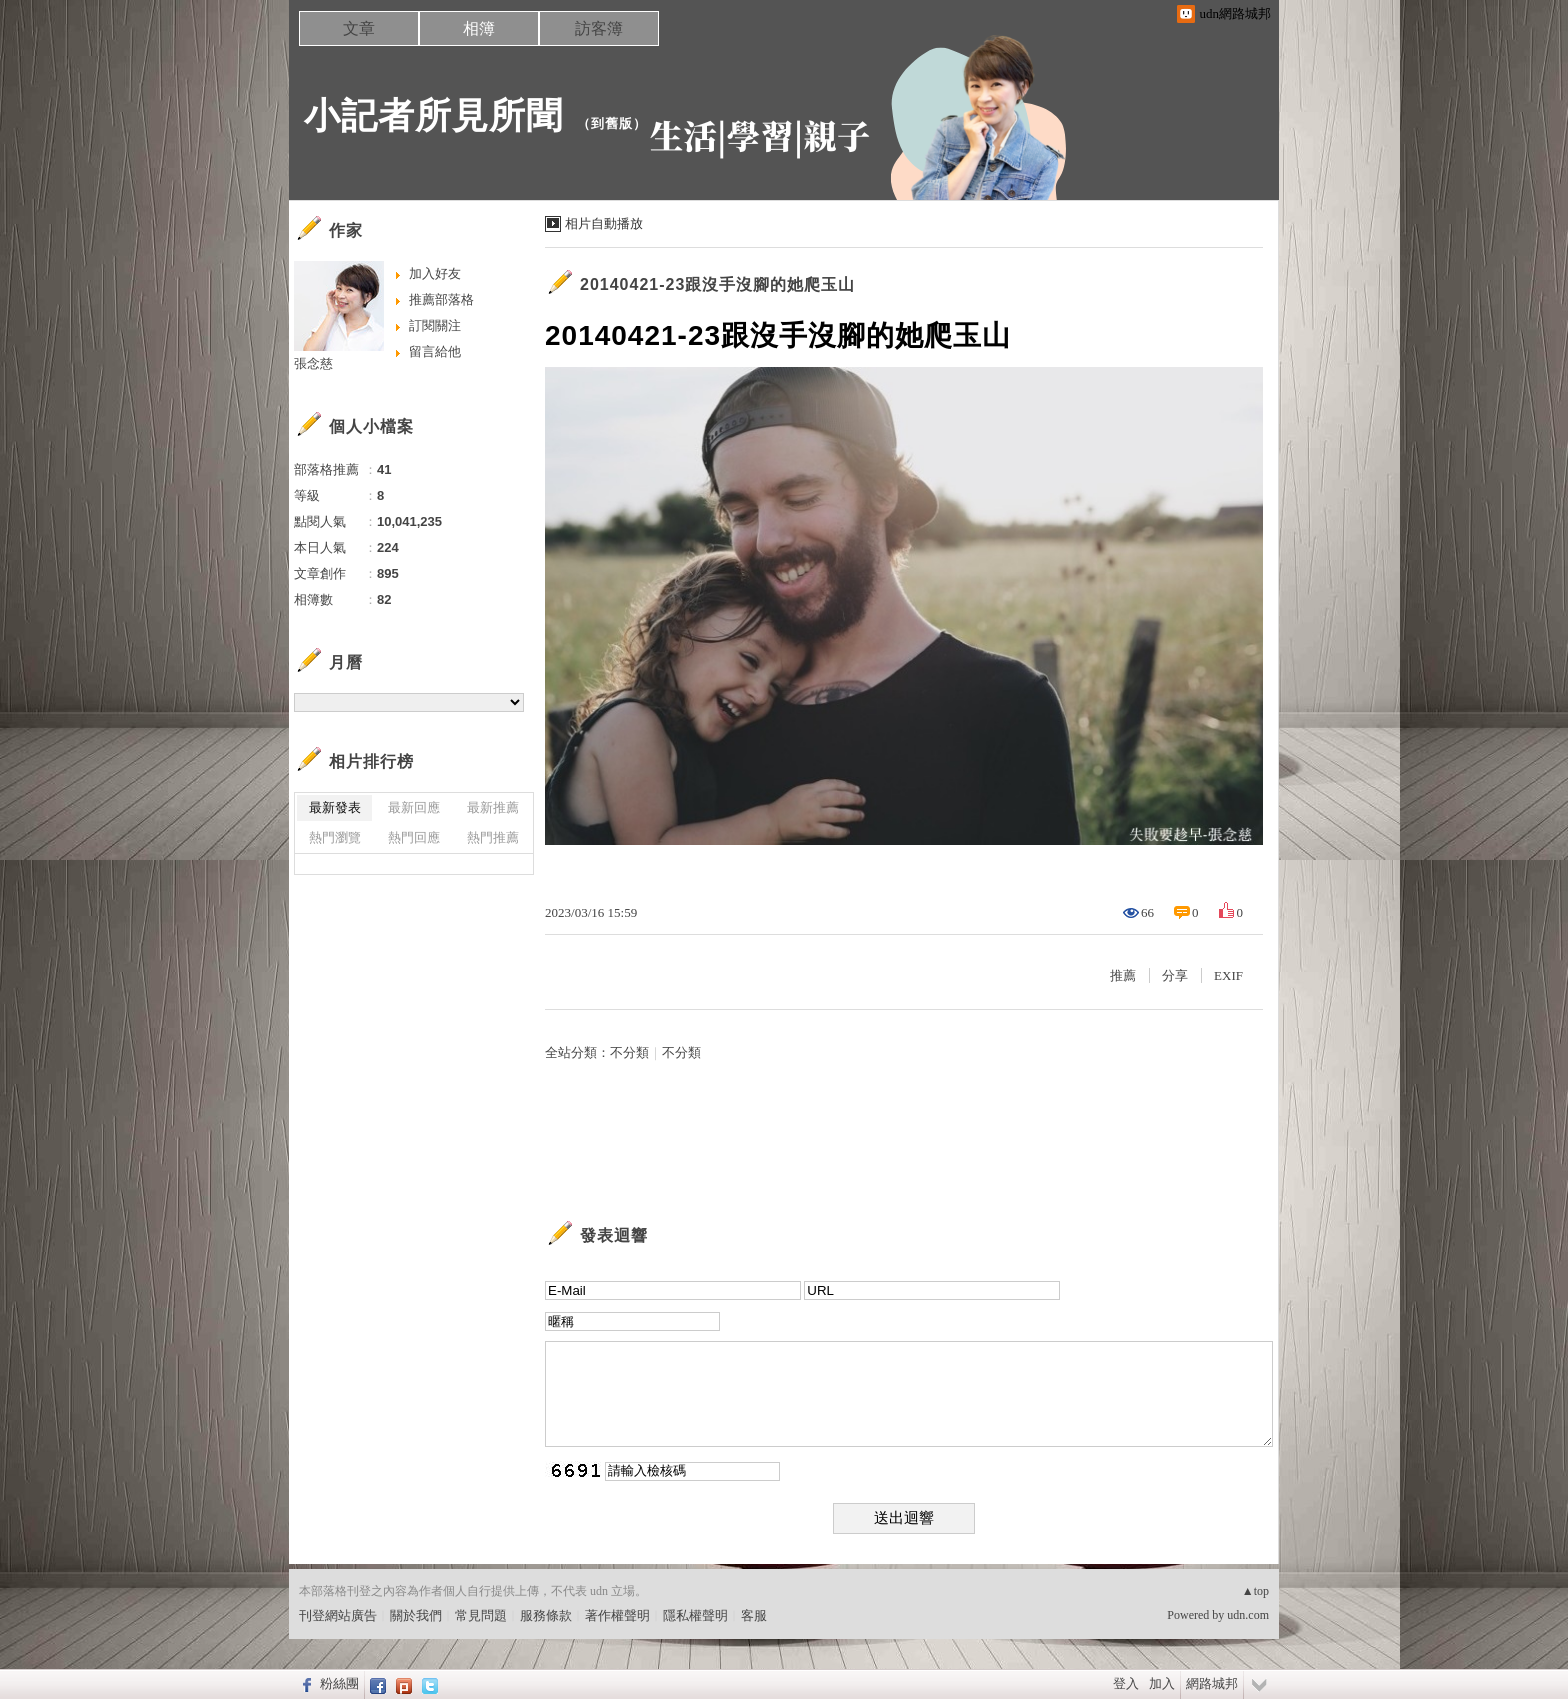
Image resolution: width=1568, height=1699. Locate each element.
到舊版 (612, 123)
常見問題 (481, 1615)
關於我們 (416, 1615)
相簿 (479, 28)
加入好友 (435, 273)
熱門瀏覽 (335, 837)
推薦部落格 (441, 299)
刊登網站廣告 (338, 1615)
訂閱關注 (435, 325)
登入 (1126, 1683)
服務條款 (546, 1615)
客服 (754, 1615)
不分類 (629, 1052)
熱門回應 (414, 837)
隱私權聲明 (695, 1615)
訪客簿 (599, 28)
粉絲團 (339, 1683)
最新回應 (414, 807)
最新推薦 (493, 807)
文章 (359, 28)
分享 (1175, 975)
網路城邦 (1212, 1683)
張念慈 (313, 363)
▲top (1255, 1591)
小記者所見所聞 (433, 115)
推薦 (1123, 975)
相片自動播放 (604, 223)
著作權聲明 (617, 1615)
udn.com (1248, 1615)
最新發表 (335, 807)
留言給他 (435, 351)
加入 (1162, 1683)
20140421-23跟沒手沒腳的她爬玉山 (717, 284)
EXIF (1228, 975)
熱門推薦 (493, 837)
